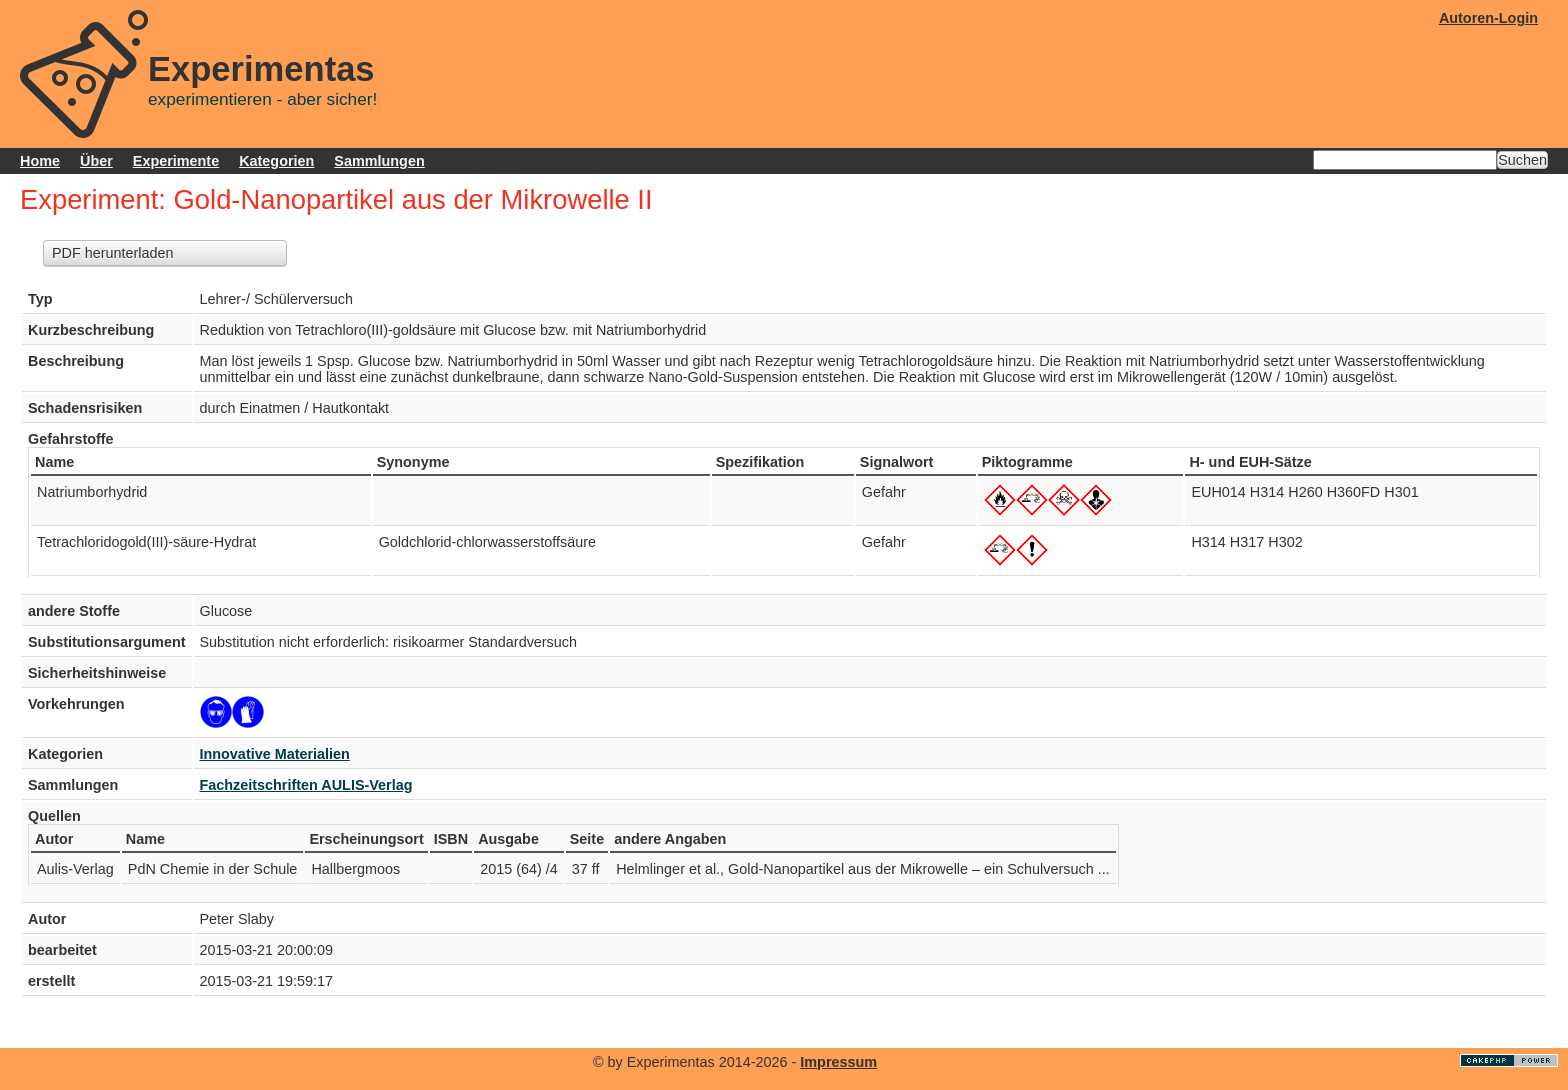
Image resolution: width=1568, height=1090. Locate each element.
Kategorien (276, 161)
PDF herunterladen (113, 253)
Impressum (838, 1062)
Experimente (176, 161)
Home (40, 161)
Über (96, 161)
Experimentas (261, 69)
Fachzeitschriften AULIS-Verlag (306, 785)
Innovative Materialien (275, 754)
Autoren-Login (1488, 18)
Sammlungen (379, 161)
